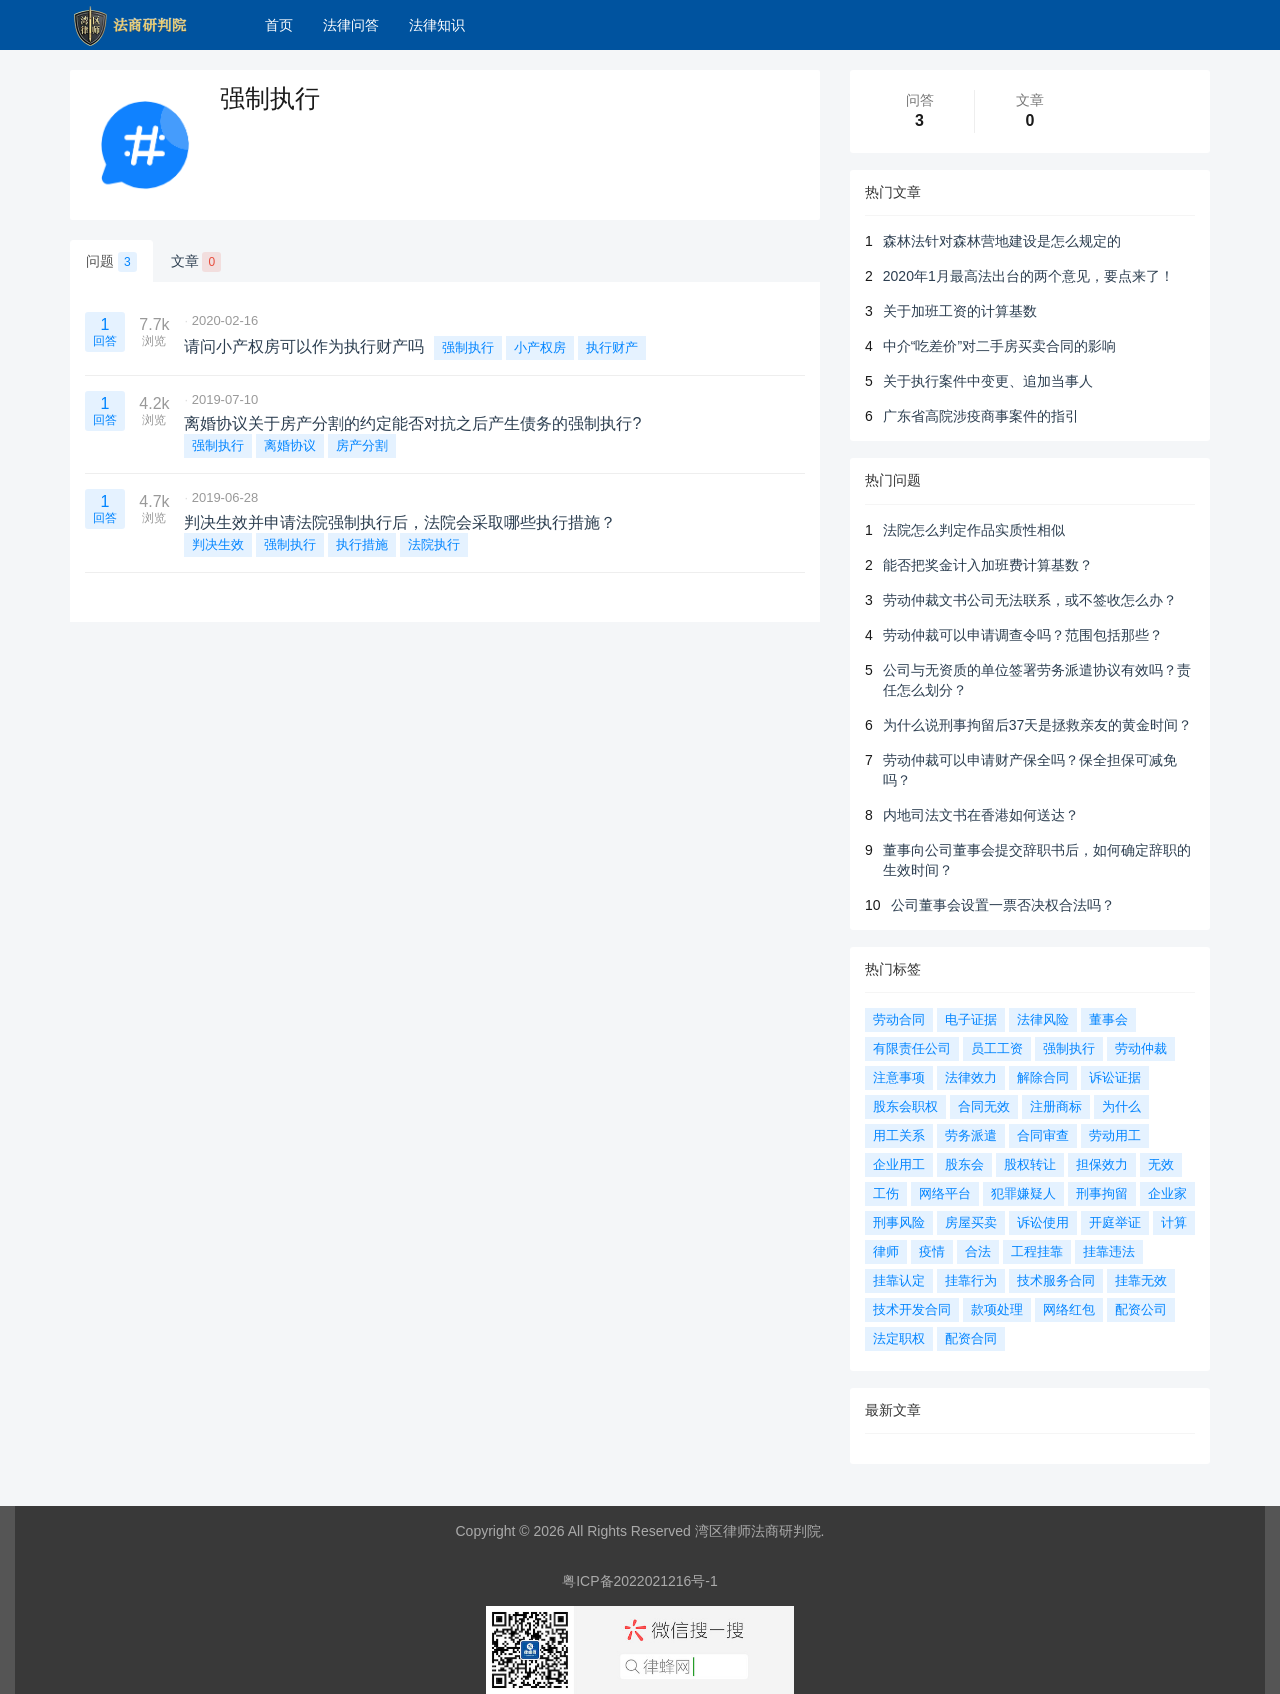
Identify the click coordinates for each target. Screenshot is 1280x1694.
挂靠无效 (1141, 1280)
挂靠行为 (971, 1280)
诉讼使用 (1043, 1222)
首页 (279, 25)
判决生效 (218, 544)
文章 (196, 262)
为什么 (1121, 1106)
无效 (1161, 1164)
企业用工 (899, 1164)
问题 (111, 262)
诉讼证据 (1115, 1077)
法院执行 (434, 544)
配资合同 (971, 1338)
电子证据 (971, 1019)
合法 (978, 1251)
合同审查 (1043, 1135)
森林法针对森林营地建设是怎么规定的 (1002, 241)
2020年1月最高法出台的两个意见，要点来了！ (1028, 276)
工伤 (886, 1193)
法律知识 (437, 25)
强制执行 (468, 347)
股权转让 (1030, 1164)
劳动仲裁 (1141, 1048)
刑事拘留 (1102, 1193)
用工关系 (899, 1135)
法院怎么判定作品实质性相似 (974, 530)
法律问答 (351, 25)
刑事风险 (899, 1222)
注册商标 (1056, 1106)
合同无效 (984, 1106)
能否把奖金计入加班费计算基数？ (988, 565)
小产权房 (540, 347)
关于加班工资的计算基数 (960, 311)
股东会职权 (905, 1106)
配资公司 (1141, 1309)
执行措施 (362, 544)
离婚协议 (290, 445)
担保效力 (1102, 1164)
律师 (886, 1251)
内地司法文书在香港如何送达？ (981, 815)
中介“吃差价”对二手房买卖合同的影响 (999, 346)
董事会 (1108, 1019)
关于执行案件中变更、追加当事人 (988, 381)
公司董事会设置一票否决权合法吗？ (1003, 905)
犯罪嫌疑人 (1023, 1193)
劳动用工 (1115, 1135)
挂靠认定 (899, 1280)
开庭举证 (1115, 1222)
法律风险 (1043, 1019)
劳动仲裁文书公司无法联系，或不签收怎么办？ (1030, 600)
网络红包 (1069, 1309)
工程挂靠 (1037, 1251)
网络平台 (945, 1193)
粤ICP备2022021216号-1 (640, 1581)
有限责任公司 (912, 1048)
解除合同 (1043, 1077)
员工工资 (997, 1048)
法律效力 (971, 1077)
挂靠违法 (1109, 1251)
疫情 (932, 1251)
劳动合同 (899, 1019)
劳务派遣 (971, 1135)
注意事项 (899, 1077)
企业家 (1167, 1193)
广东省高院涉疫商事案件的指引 (981, 416)
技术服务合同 (1056, 1280)
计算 (1174, 1222)
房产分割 (362, 445)
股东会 (964, 1164)
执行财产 (612, 347)
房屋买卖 (971, 1222)
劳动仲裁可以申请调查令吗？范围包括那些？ (1023, 635)
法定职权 (899, 1338)
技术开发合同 (912, 1309)
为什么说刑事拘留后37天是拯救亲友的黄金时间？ (1038, 725)
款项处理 (997, 1309)
